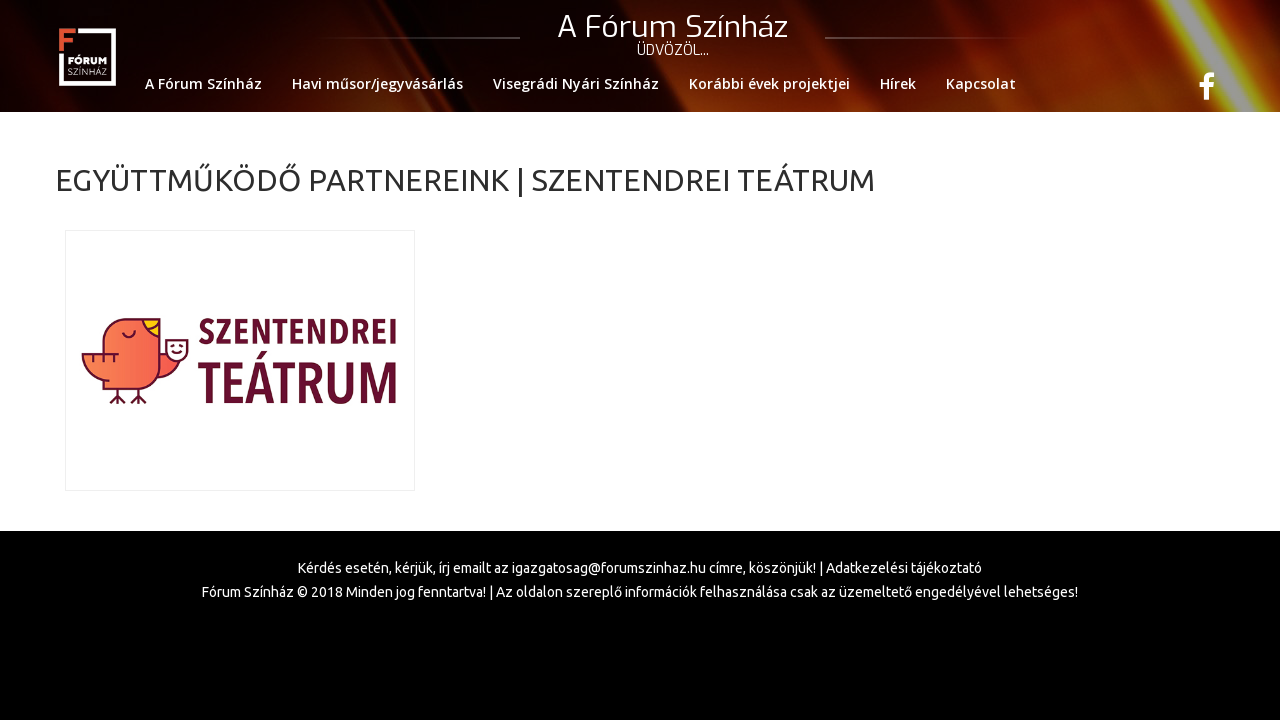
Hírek (898, 83)
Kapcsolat (981, 83)
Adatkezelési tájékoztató (904, 568)
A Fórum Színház (203, 83)
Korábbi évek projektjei (769, 83)
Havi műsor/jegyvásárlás (377, 83)
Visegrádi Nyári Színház (576, 83)
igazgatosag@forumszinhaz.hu (609, 568)
